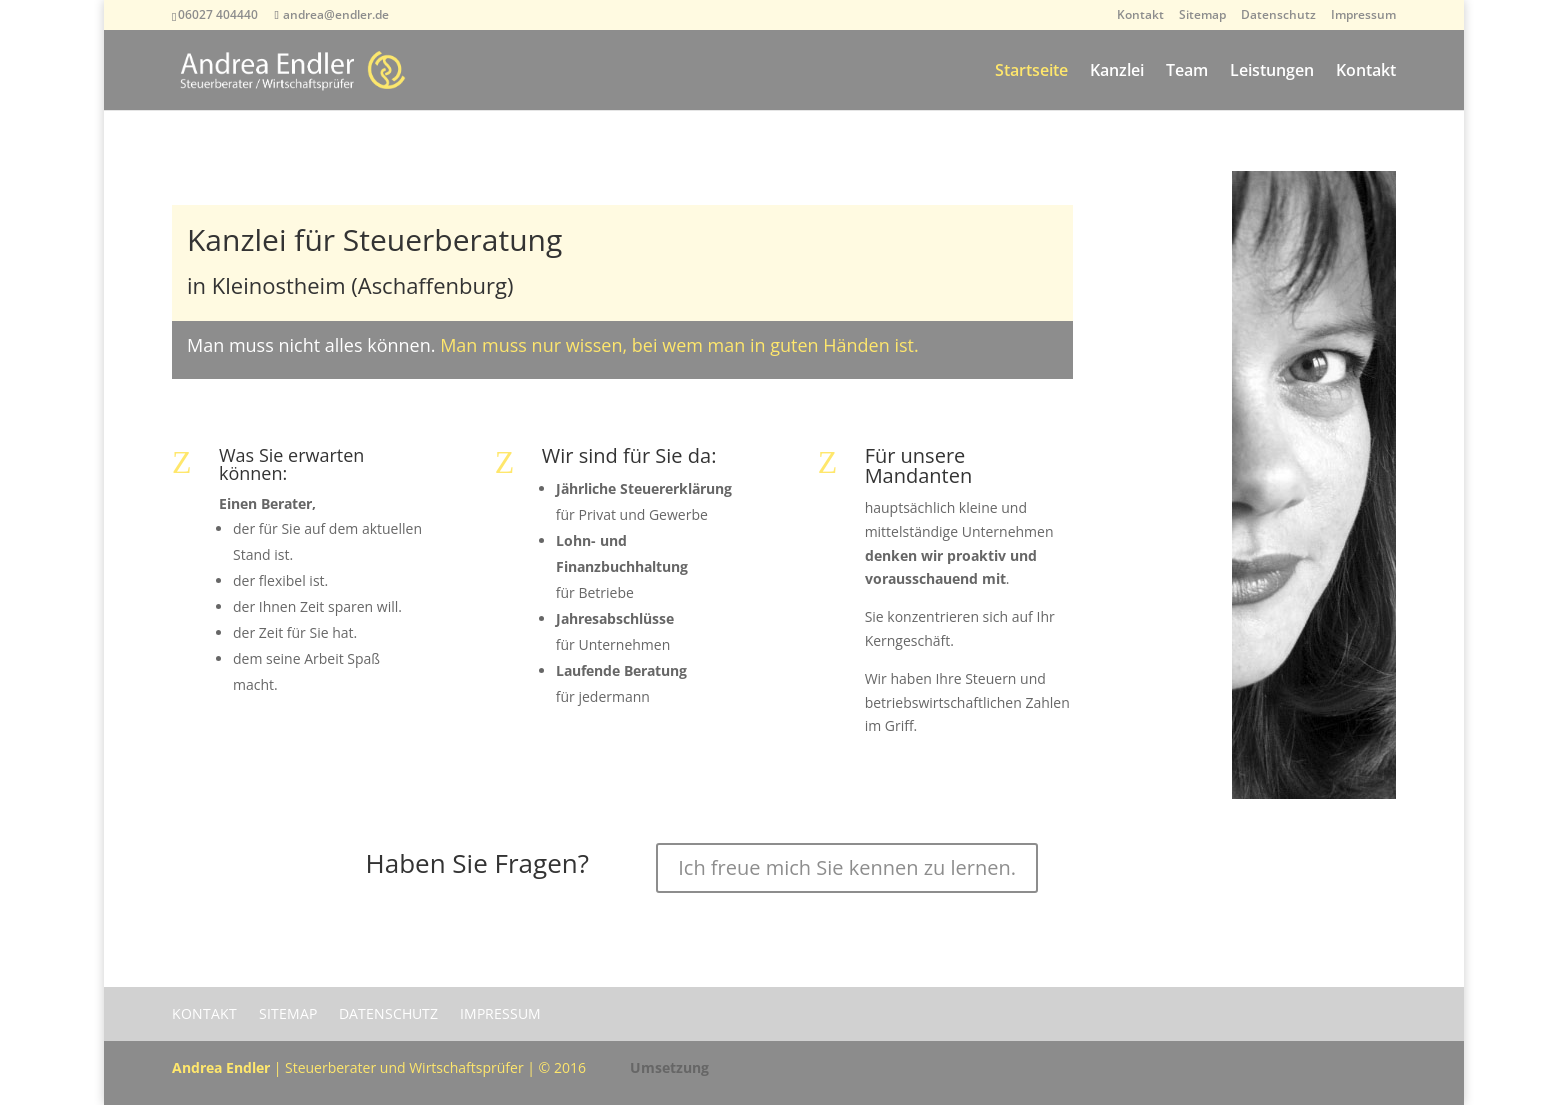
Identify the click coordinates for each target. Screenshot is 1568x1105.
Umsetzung (669, 1067)
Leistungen (1272, 72)
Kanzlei (1117, 72)
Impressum (1363, 16)
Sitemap (1202, 16)
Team (1187, 72)
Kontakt (1140, 16)
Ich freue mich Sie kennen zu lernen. (847, 867)
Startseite (1031, 72)
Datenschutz (1278, 16)
